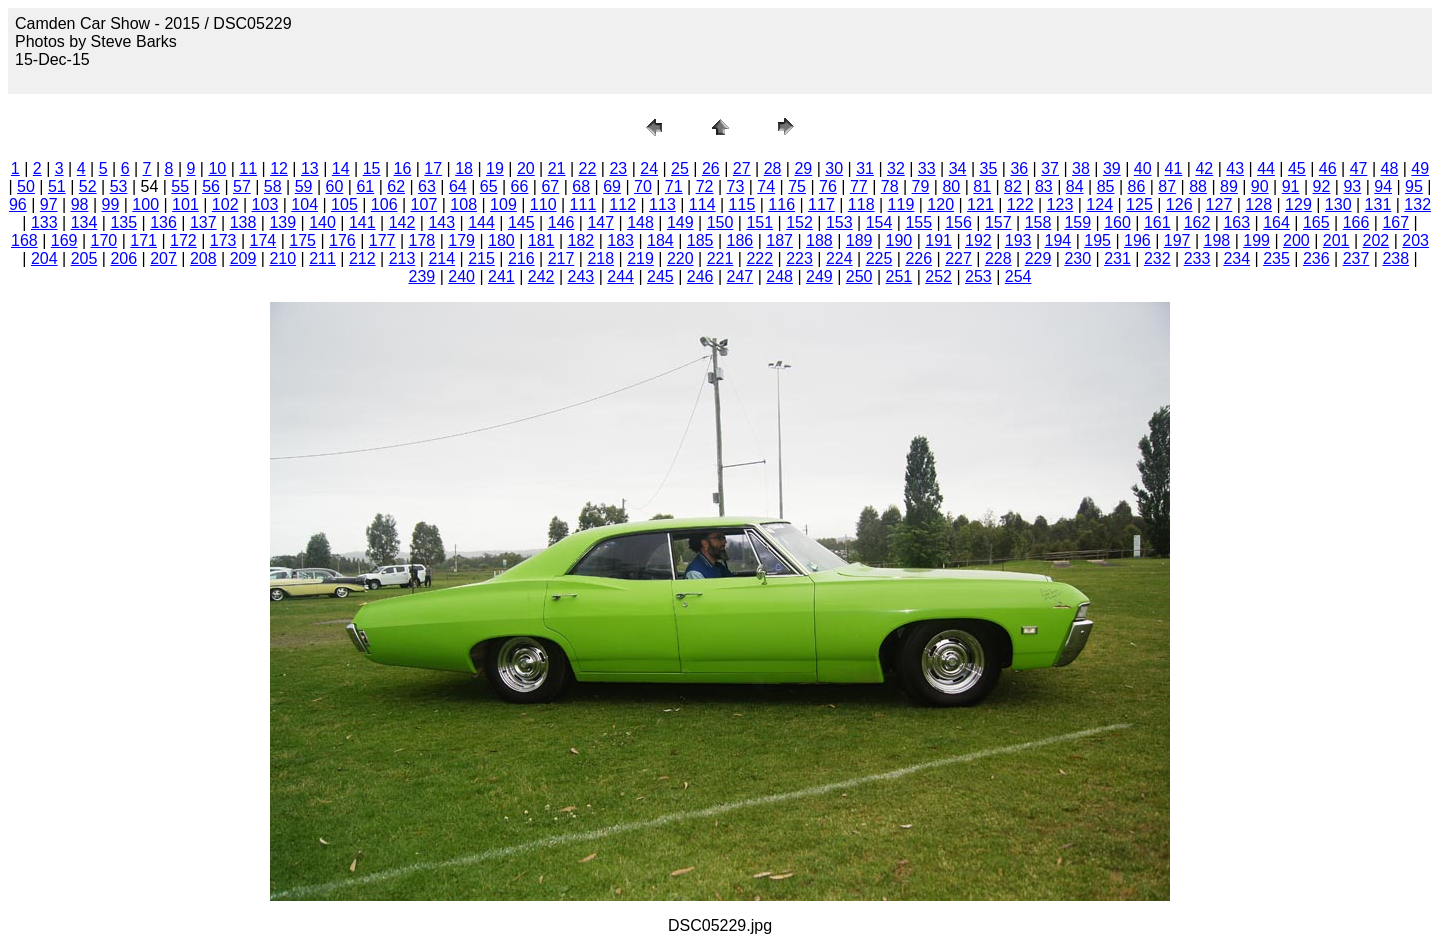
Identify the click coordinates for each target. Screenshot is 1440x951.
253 (978, 276)
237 (1356, 258)
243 (581, 276)
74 (766, 186)
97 (49, 204)
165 (1316, 222)
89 (1229, 186)
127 (1219, 204)
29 (803, 168)
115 (742, 204)
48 (1390, 168)
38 (1081, 168)
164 (1276, 222)
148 (640, 222)
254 (1018, 276)
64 (458, 186)
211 (322, 258)
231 (1117, 258)
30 (834, 168)
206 (123, 258)
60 (335, 186)
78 (890, 186)
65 (489, 186)
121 (980, 204)
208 (203, 258)
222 (759, 258)
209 (243, 258)
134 (84, 222)
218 (600, 258)
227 (958, 258)
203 (1415, 240)
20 (526, 168)
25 (680, 168)
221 (720, 258)
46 (1328, 168)
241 (501, 276)
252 (938, 276)
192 (978, 240)
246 (700, 276)
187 (779, 240)
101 (185, 204)
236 (1316, 258)
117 (821, 204)
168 (24, 240)
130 (1338, 204)
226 (918, 258)
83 (1044, 186)
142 (402, 222)
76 (828, 186)
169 (64, 240)
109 (503, 204)
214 (441, 258)
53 (119, 186)
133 (44, 222)
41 (1174, 168)
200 (1296, 240)
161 (1157, 222)
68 (581, 186)
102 (225, 204)
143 (441, 222)
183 (620, 240)
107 (424, 204)
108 (463, 204)
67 (550, 186)
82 (1013, 186)
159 (1077, 222)
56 (211, 186)
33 (927, 168)
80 (951, 186)
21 (557, 168)
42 (1204, 168)
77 (859, 186)
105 (344, 204)
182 (581, 240)
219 (640, 258)
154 (879, 222)
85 (1106, 186)
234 (1236, 258)
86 (1136, 186)
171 (143, 240)
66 (520, 186)
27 (742, 168)
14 (341, 168)
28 (773, 168)
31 (865, 168)
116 (781, 204)
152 (799, 222)
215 (481, 258)
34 (958, 168)
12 (279, 168)
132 (1417, 204)
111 (583, 204)
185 (700, 240)
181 (541, 240)
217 (561, 258)
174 (263, 240)
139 (282, 222)
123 (1060, 204)
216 (521, 258)
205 (84, 258)
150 (720, 222)
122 (1020, 204)
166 (1356, 222)
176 (342, 240)
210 (282, 258)
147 (600, 222)
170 (104, 240)
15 (372, 168)
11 (248, 168)
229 (1038, 258)
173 (223, 240)
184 (660, 240)
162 (1197, 222)
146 (561, 222)
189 (859, 240)
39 (1112, 168)
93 (1352, 186)
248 (779, 276)
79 (921, 186)
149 (680, 222)
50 (26, 186)
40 (1143, 168)
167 (1395, 222)
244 (620, 276)
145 (521, 222)
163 (1236, 222)
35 (989, 168)
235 (1276, 258)
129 (1298, 204)
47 (1359, 168)
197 (1177, 240)
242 (541, 276)
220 (680, 258)
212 (362, 258)
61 (365, 186)
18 (464, 168)
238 (1395, 258)
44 (1266, 168)
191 (938, 240)
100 (145, 204)
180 (501, 240)
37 (1050, 168)
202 (1376, 240)
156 (958, 222)
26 (711, 168)
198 (1217, 240)
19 (495, 168)
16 (403, 168)
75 (797, 186)
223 (799, 258)
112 (622, 204)
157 (998, 222)
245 (660, 276)
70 (643, 186)
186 (740, 240)
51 (57, 186)
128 (1258, 204)
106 (384, 204)
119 (901, 204)
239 (422, 276)
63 (427, 186)
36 (1019, 168)
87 (1167, 186)
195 (1097, 240)
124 (1099, 204)
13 (310, 168)
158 (1038, 222)
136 (163, 222)
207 (163, 258)
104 (304, 204)
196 (1137, 240)
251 (899, 276)
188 (819, 240)
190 (899, 240)
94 (1383, 186)
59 (304, 186)
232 (1157, 258)
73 (736, 186)
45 (1297, 168)
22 (588, 168)
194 (1058, 240)
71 (674, 186)
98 (80, 204)
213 (402, 258)
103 (265, 204)
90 (1260, 186)
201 (1336, 240)
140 (322, 222)
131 (1378, 204)
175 (302, 240)
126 (1179, 204)
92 (1322, 186)
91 (1291, 186)
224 (839, 258)
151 (759, 222)
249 (819, 276)
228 (998, 258)
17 (433, 168)
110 (543, 204)
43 (1235, 168)
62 (396, 186)
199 (1256, 240)
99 (110, 204)
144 (481, 222)
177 (382, 240)
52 (88, 186)
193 (1018, 240)
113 (662, 204)
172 (183, 240)
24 (649, 168)
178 (422, 240)
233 (1197, 258)
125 (1139, 204)
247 (740, 276)
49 (1420, 168)
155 (918, 222)
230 (1077, 258)
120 (940, 204)
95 (1414, 186)
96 (18, 204)
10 (217, 168)
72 (705, 186)
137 (203, 222)
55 (180, 186)
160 (1117, 222)
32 (896, 168)
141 (362, 222)
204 (44, 258)
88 (1198, 186)
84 (1075, 186)
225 (879, 258)
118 (861, 204)
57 (242, 186)
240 (461, 276)
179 (461, 240)
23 (618, 168)
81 (982, 186)
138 (243, 222)
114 (702, 204)
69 (612, 186)
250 (859, 276)
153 (839, 222)
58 (273, 186)
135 (123, 222)
